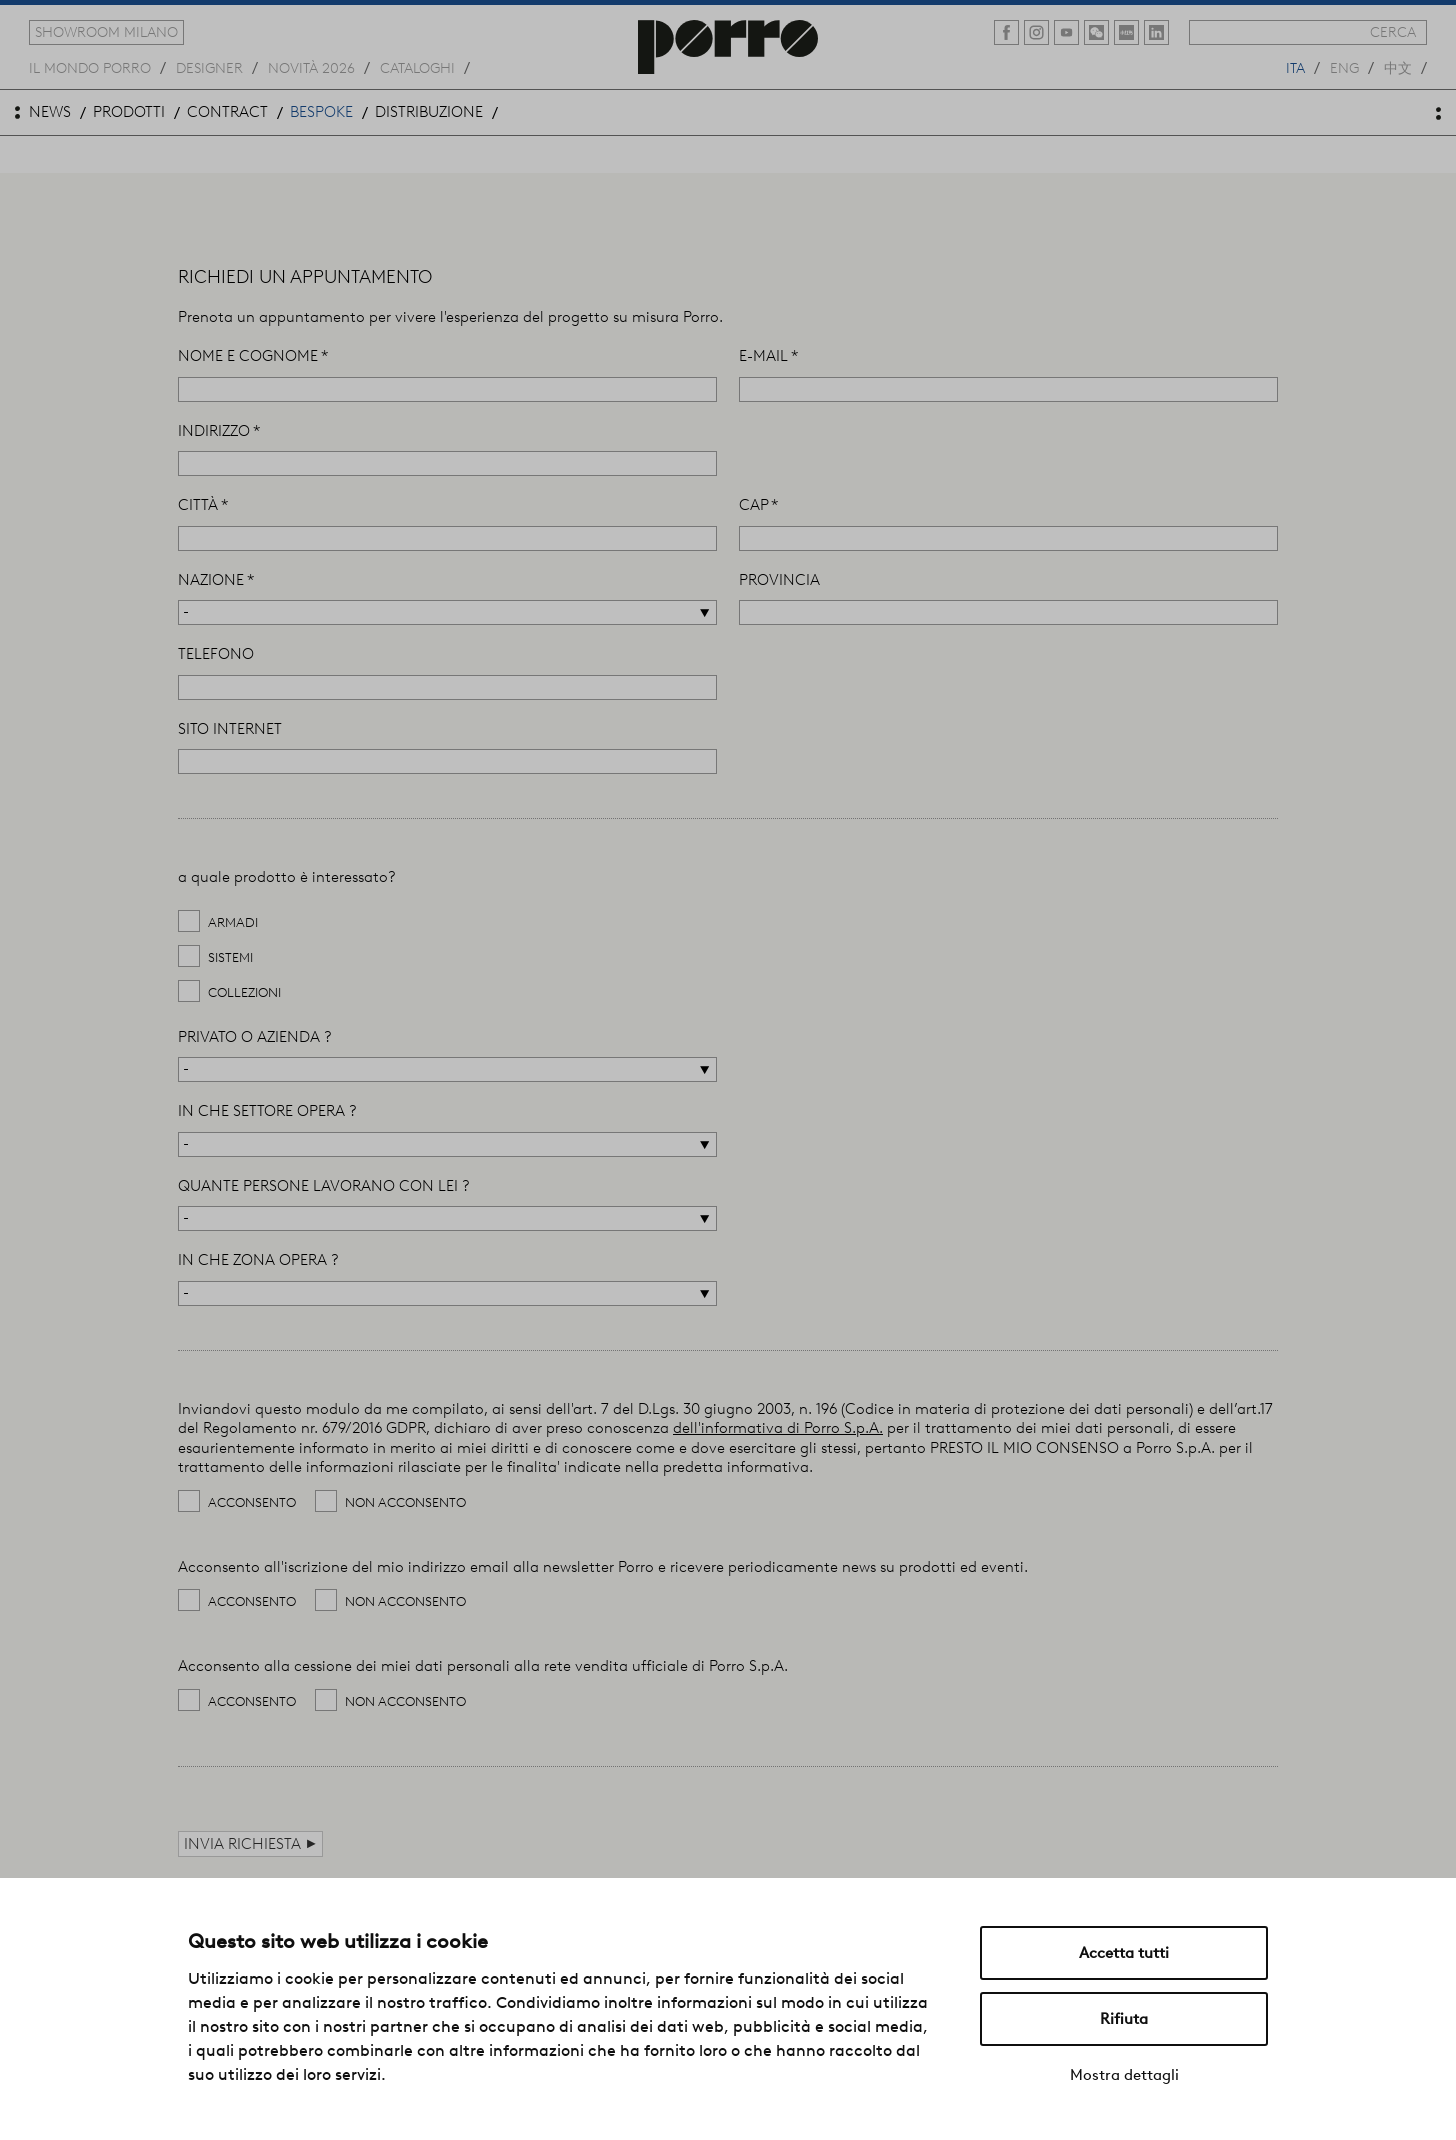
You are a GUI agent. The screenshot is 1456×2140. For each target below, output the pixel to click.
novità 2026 (311, 67)
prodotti (129, 112)
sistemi (230, 957)
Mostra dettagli (1124, 2075)
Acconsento (252, 1502)
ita (1295, 67)
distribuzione (429, 112)
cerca (1393, 32)
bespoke (321, 112)
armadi (233, 922)
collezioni (244, 992)
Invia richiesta (250, 1843)
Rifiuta (1124, 2019)
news (50, 112)
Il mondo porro (90, 67)
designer (209, 67)
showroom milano (106, 32)
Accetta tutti (1124, 1953)
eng (1344, 67)
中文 (1398, 67)
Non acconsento (405, 1502)
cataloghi (417, 67)
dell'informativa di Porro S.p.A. (778, 1428)
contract (227, 112)
